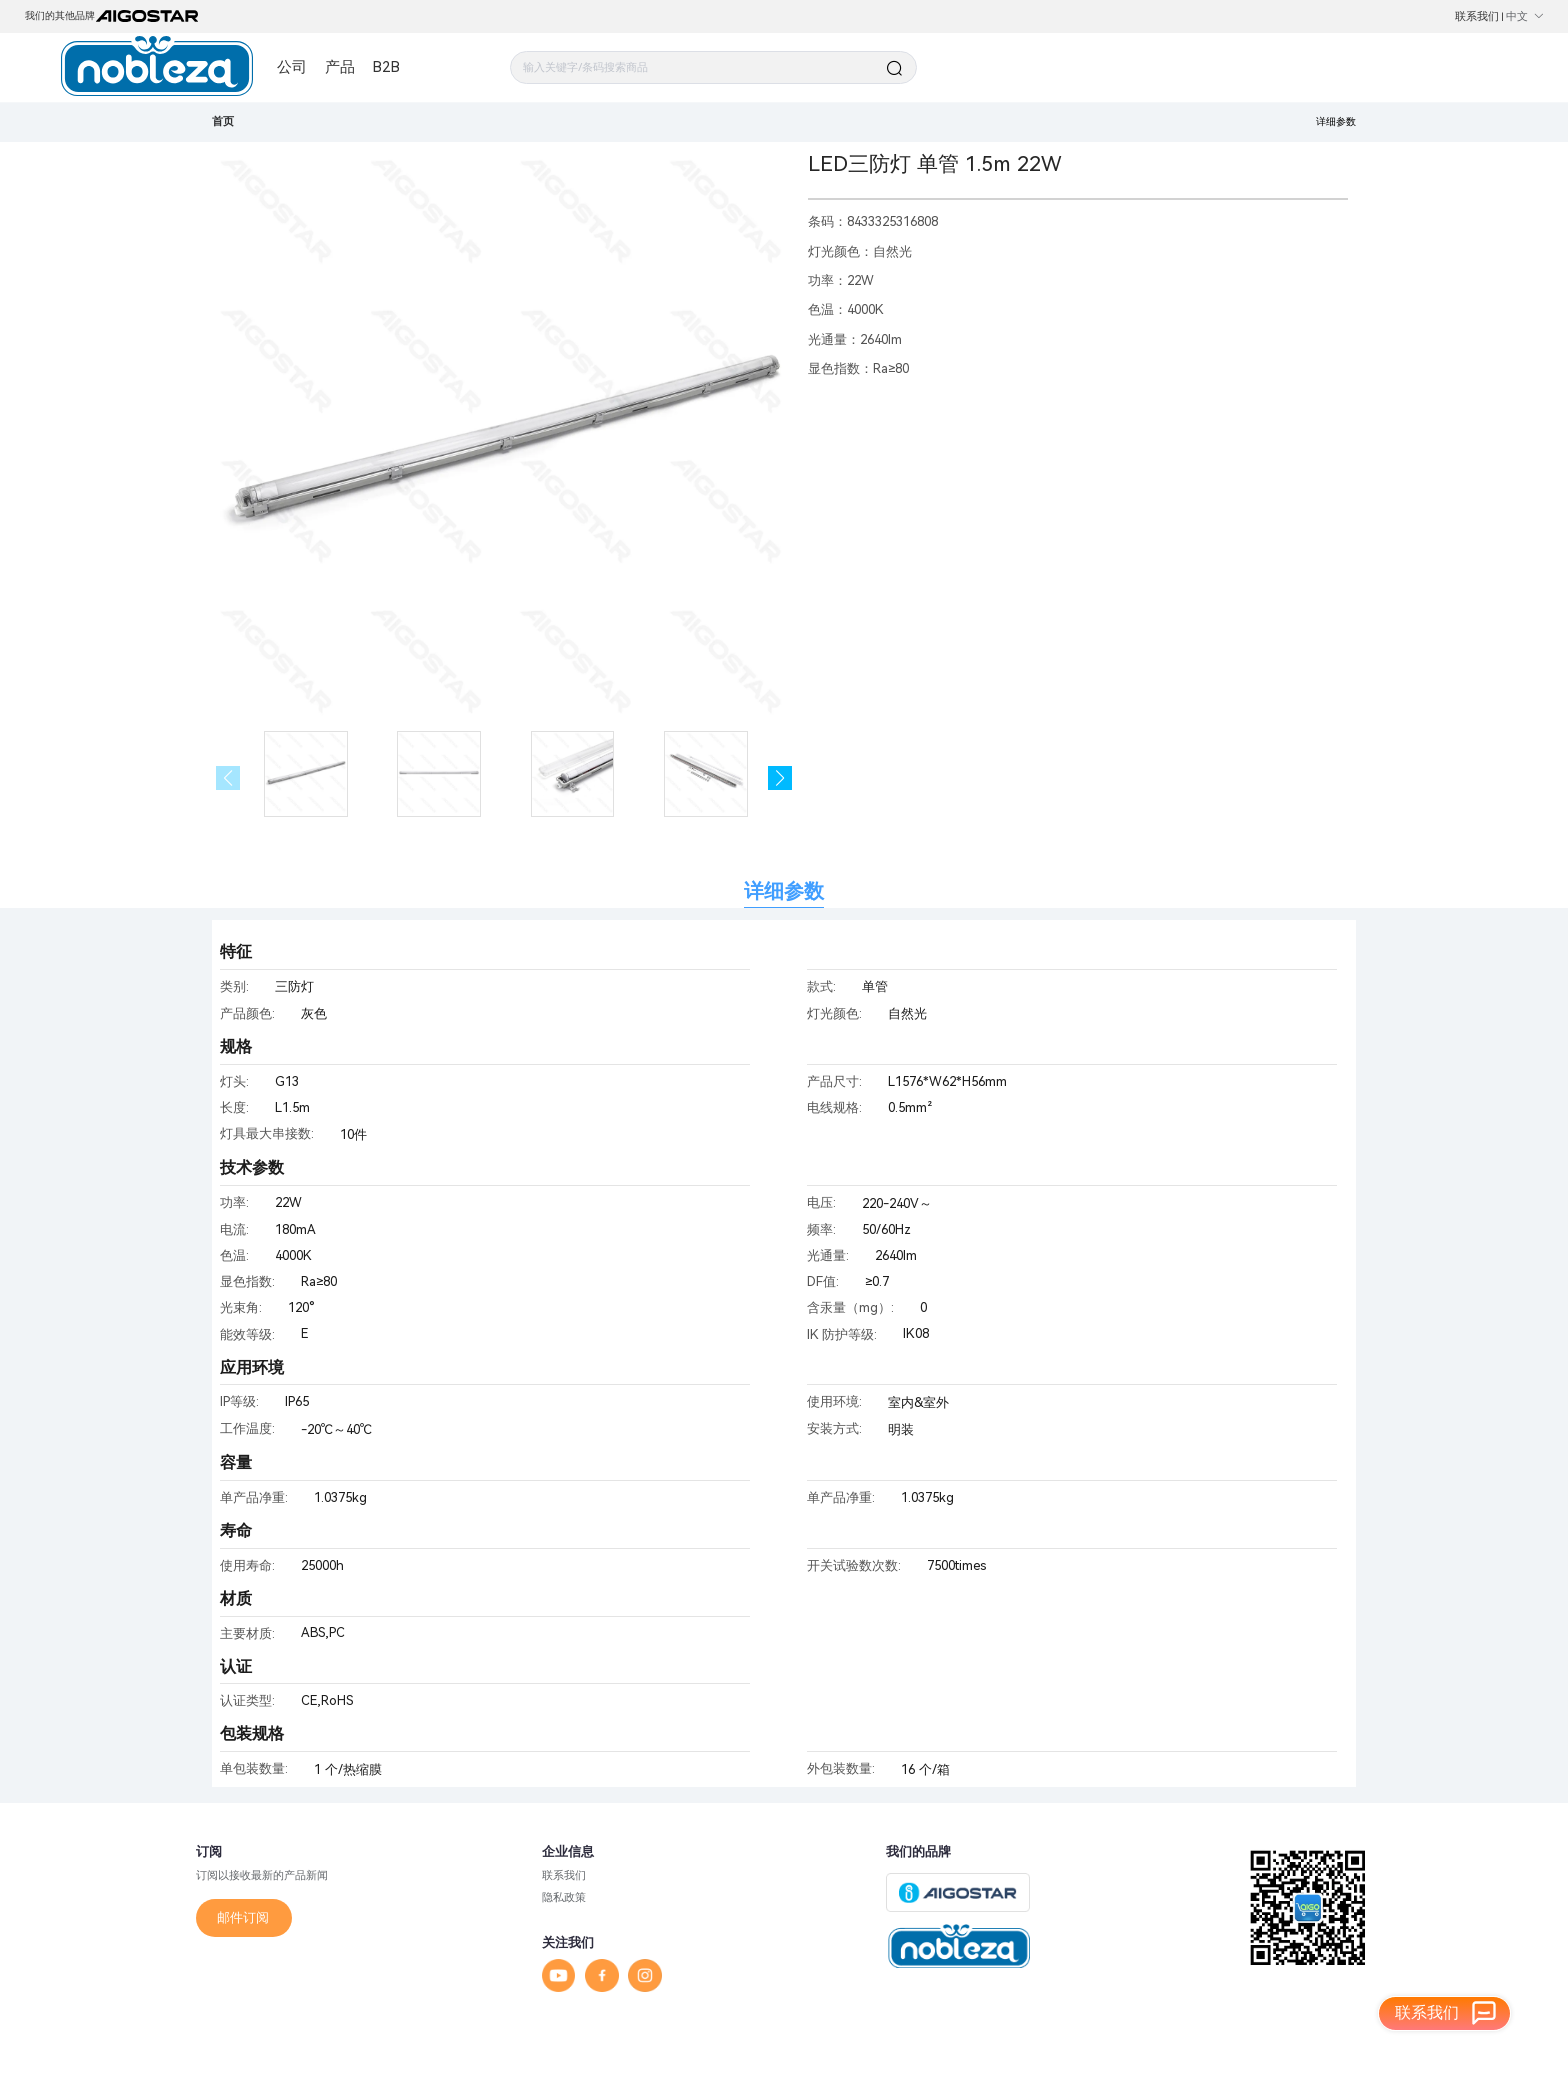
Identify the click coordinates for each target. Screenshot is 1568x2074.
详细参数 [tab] (784, 891)
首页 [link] (223, 121)
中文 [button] (1524, 16)
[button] (780, 778)
